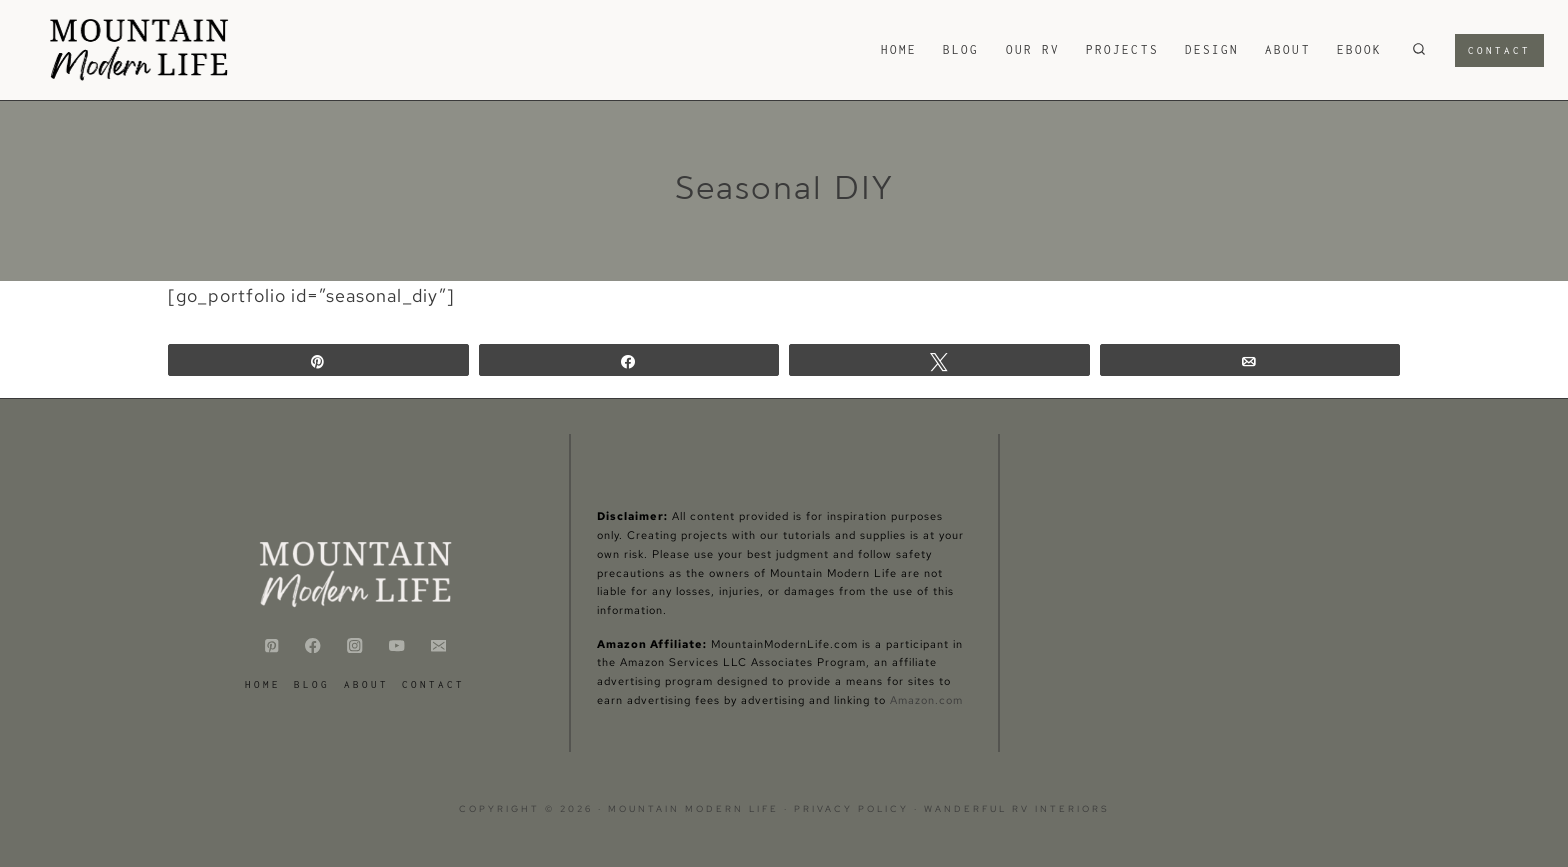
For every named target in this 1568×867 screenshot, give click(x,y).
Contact (1499, 50)
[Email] (438, 645)
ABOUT (1287, 49)
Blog (961, 49)
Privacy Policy (854, 809)
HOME (899, 49)
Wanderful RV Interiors (1017, 809)
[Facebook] (313, 645)
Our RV (1033, 49)
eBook (1359, 49)
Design (1212, 49)
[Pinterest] (271, 645)
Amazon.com (926, 700)
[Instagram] (355, 645)
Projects (1122, 49)
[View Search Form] (1419, 50)
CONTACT (433, 684)
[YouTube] (396, 645)
